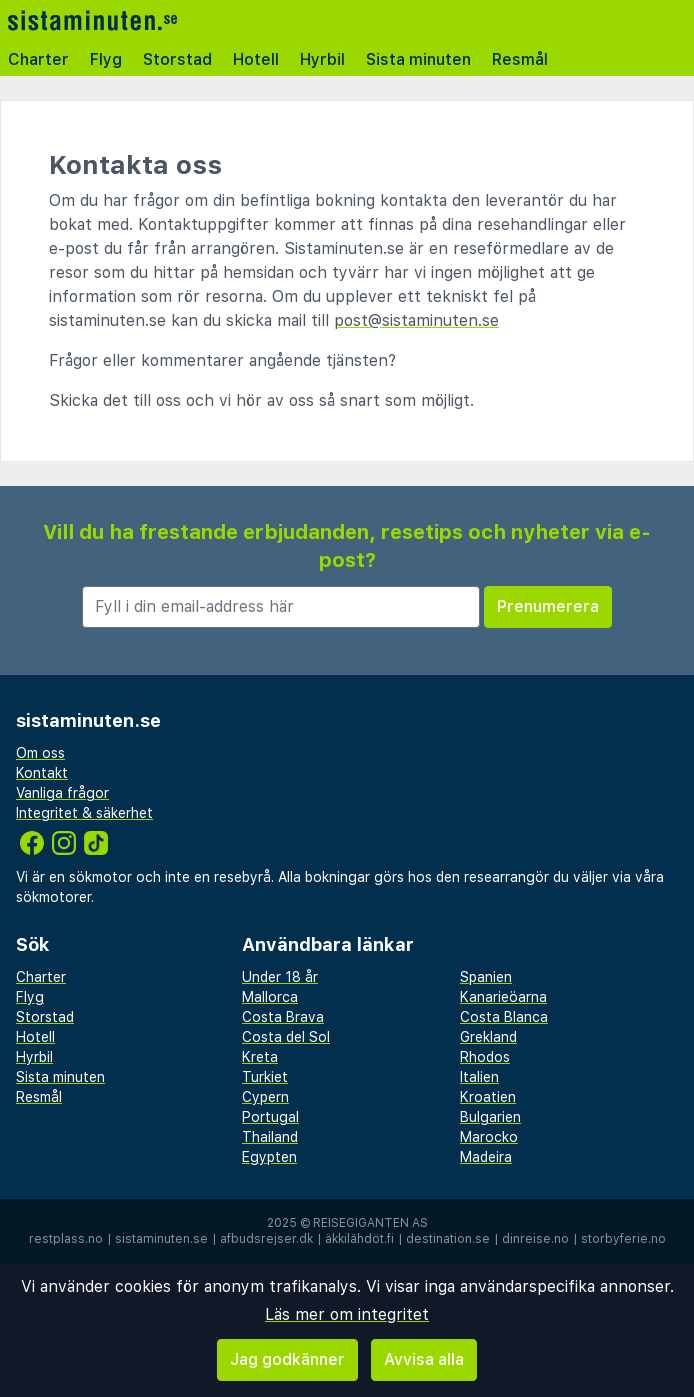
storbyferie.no (623, 1239)
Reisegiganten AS (370, 1223)
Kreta (260, 1057)
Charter (38, 59)
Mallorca (270, 997)
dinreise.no (535, 1239)
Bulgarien (490, 1117)
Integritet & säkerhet (84, 813)
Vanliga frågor (62, 793)
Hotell (256, 59)
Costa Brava (283, 1017)
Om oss (40, 753)
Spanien (486, 977)
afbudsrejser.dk (266, 1239)
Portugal (270, 1117)
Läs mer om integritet (347, 1314)
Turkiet (265, 1077)
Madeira (486, 1157)
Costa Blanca (504, 1017)
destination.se (448, 1239)
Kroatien (488, 1097)
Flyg (106, 59)
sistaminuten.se (161, 1239)
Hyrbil (322, 59)
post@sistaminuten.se (416, 320)
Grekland (488, 1037)
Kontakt (42, 773)
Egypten (269, 1157)
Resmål (520, 59)
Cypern (265, 1097)
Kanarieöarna (503, 997)
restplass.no (66, 1239)
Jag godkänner (287, 1359)
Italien (479, 1077)
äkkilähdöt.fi (359, 1239)
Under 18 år (280, 977)
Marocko (489, 1137)
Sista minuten (418, 59)
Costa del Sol (286, 1037)
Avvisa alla (424, 1359)
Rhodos (485, 1057)
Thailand (270, 1137)
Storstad (177, 59)
